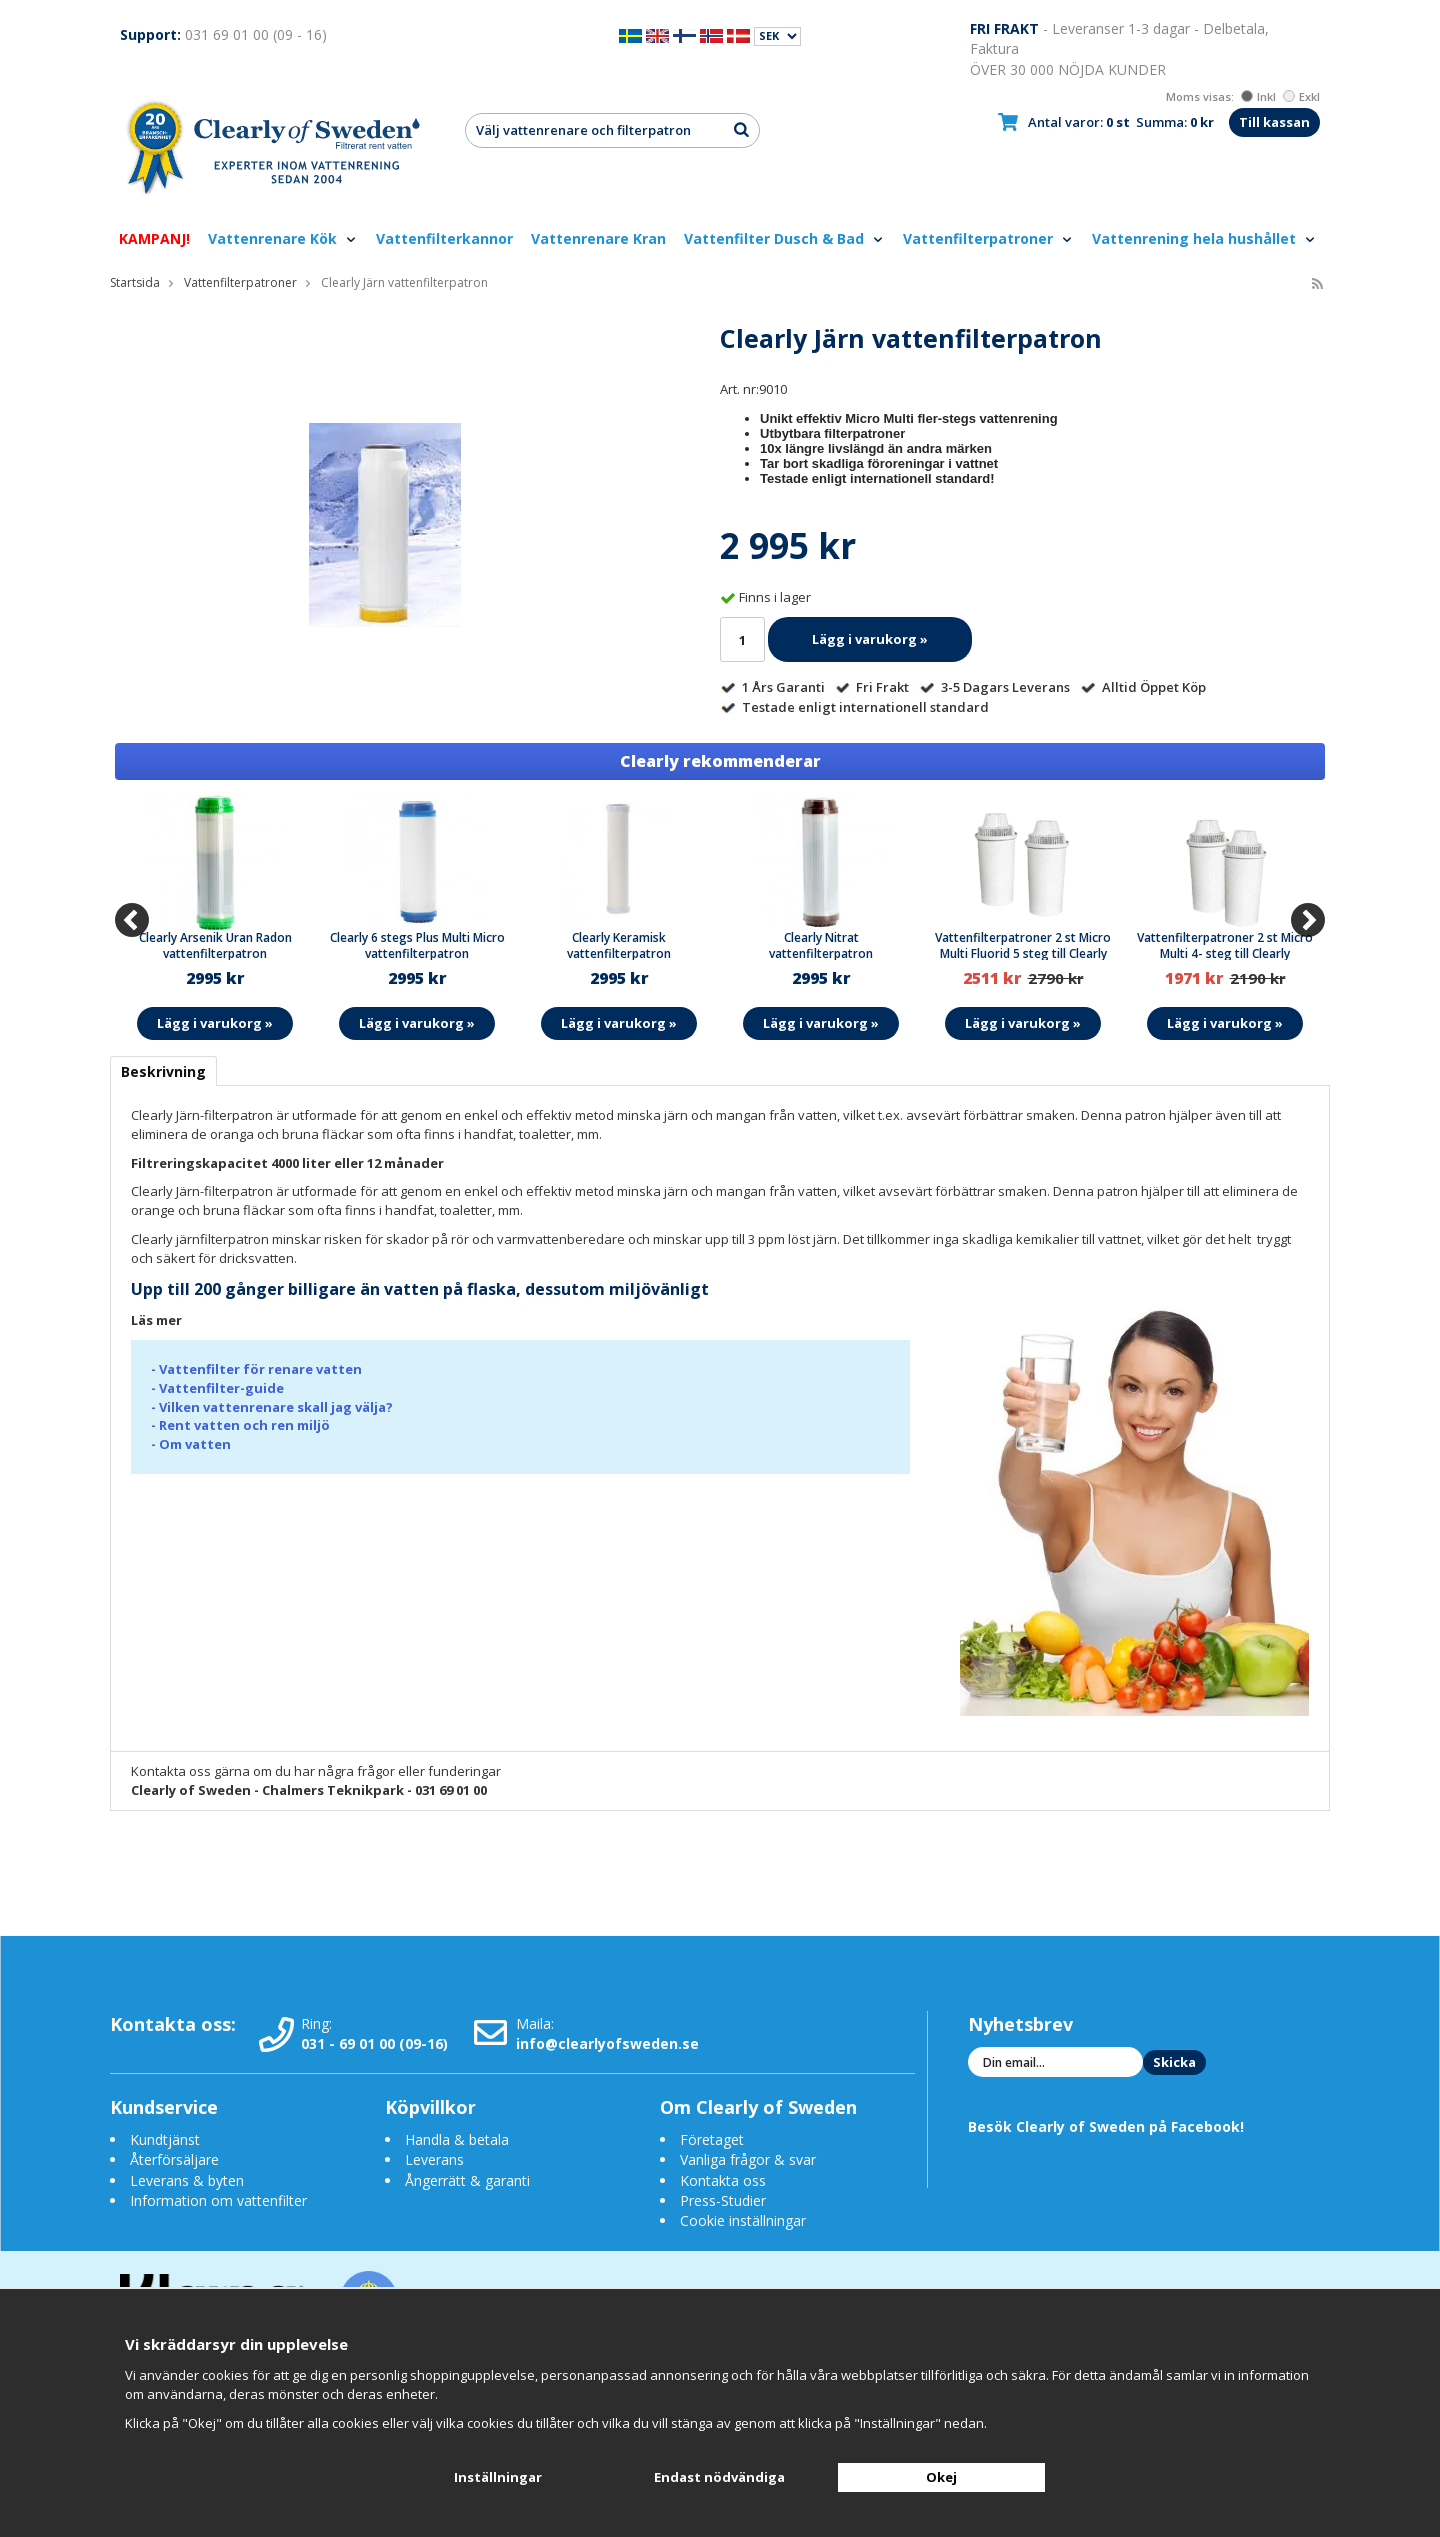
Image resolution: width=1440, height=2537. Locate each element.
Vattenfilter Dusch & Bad (784, 238)
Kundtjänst (165, 2139)
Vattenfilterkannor (444, 238)
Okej (941, 2477)
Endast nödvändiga (719, 2477)
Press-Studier (723, 2200)
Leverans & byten (187, 2180)
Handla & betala (457, 2139)
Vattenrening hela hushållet (1204, 238)
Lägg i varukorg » (870, 639)
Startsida (135, 282)
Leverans (434, 2159)
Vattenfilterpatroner (988, 238)
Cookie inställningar (743, 2220)
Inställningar (498, 2477)
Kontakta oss (723, 2180)
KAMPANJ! (154, 238)
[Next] (1308, 920)
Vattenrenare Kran (598, 238)
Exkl (1301, 96)
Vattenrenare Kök (283, 238)
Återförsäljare (174, 2159)
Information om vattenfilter (218, 2200)
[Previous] (132, 920)
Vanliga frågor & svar (748, 2159)
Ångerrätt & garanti (467, 2180)
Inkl (1258, 96)
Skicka (1174, 2062)
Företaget (712, 2139)
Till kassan (1274, 122)
